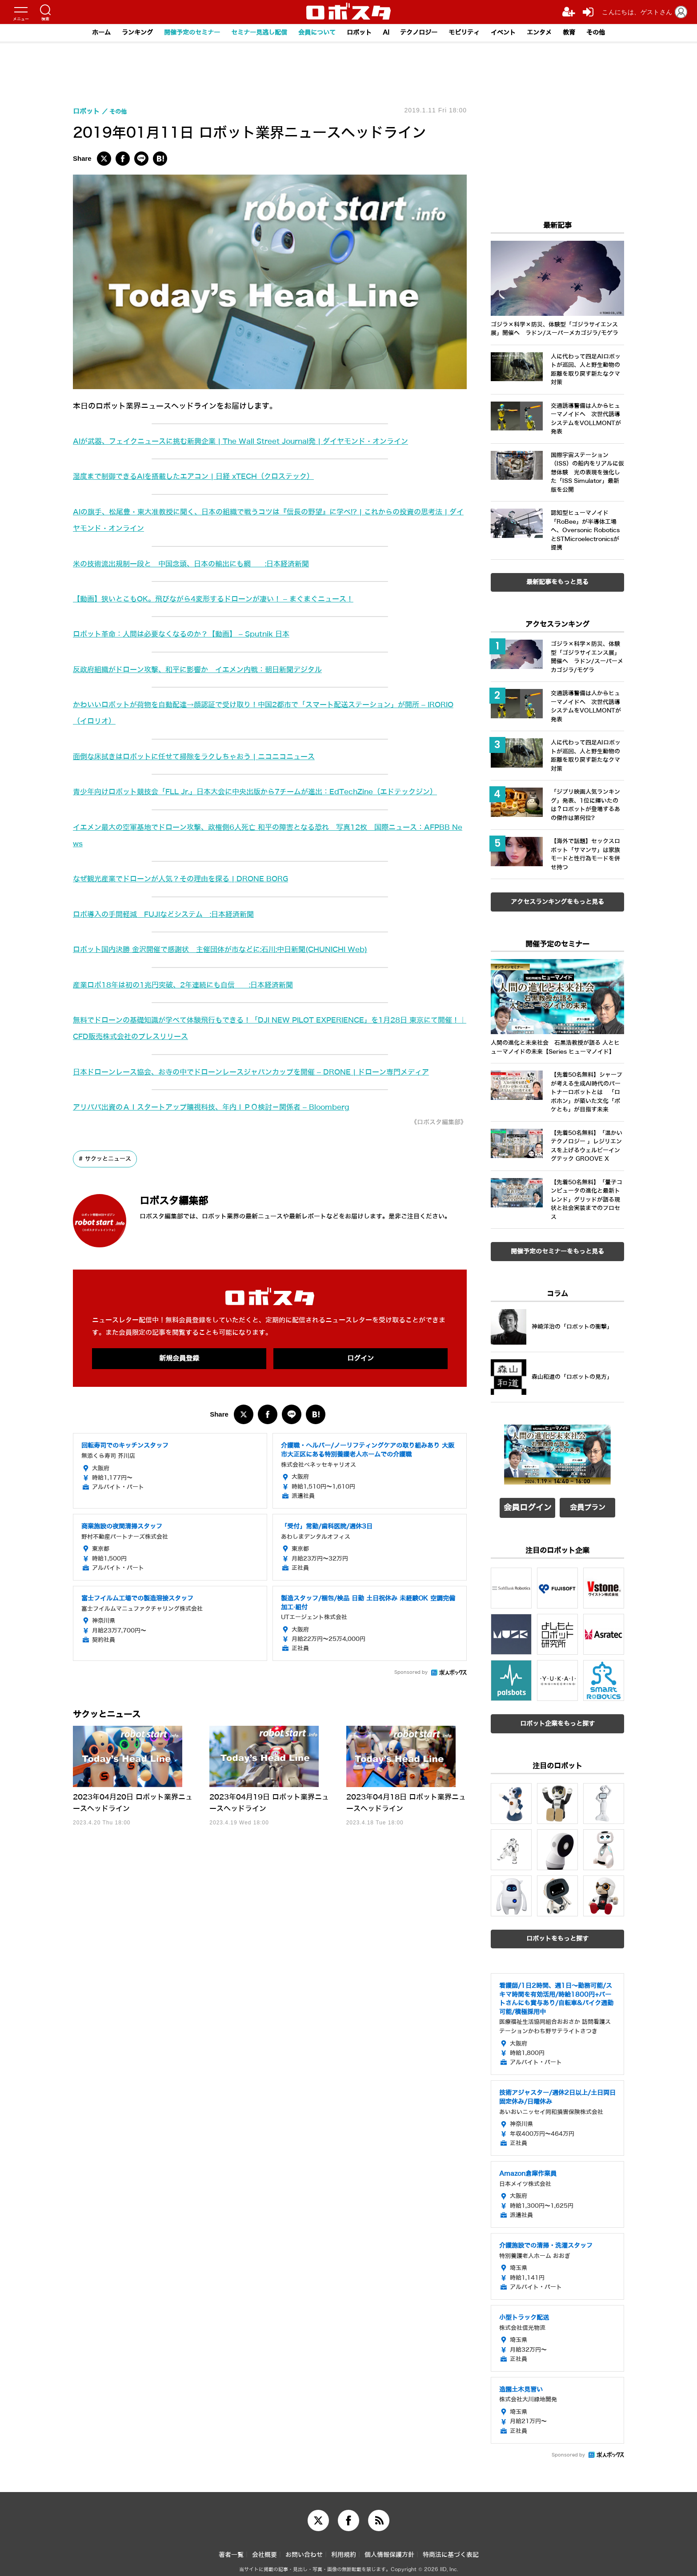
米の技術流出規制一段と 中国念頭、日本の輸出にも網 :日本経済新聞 (198, 564)
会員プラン (588, 1505)
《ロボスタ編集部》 (435, 1122)
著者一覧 (231, 2549)
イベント (513, 32)
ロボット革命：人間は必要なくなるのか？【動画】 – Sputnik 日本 (188, 634)
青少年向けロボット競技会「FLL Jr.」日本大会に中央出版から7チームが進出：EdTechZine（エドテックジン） (267, 792)
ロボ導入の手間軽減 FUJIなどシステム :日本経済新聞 (169, 914)
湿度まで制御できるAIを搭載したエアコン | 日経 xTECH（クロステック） (201, 476)
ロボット (360, 32)
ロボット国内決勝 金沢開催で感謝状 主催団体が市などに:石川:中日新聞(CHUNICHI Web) (231, 949)
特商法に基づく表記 (451, 2549)
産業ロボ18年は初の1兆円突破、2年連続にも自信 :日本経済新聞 (190, 985)
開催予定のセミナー (182, 32)
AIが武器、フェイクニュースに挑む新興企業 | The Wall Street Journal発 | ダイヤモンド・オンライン (252, 441)
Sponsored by (411, 1673)
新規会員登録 (179, 1359)
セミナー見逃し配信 (254, 32)
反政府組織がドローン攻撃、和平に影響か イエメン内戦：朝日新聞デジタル (205, 669)
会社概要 (264, 2549)
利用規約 (343, 2549)
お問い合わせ (304, 2549)
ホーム (86, 32)
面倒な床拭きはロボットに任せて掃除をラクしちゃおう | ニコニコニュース (202, 756)
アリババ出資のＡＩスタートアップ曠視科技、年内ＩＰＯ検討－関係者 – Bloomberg (220, 1107)
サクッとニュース (110, 1159)
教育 (583, 32)
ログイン (360, 1359)
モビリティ (472, 32)
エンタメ (551, 32)
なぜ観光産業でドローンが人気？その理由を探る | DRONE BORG (188, 879)
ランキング (123, 32)
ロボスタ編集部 (186, 1200)
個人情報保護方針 (389, 2549)
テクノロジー (424, 32)
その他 (611, 32)
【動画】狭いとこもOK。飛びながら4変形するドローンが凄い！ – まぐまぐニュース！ (222, 599)
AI (388, 32)
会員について (315, 32)
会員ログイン (528, 1505)
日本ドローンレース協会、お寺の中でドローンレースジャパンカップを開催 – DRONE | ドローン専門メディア (262, 1072)
